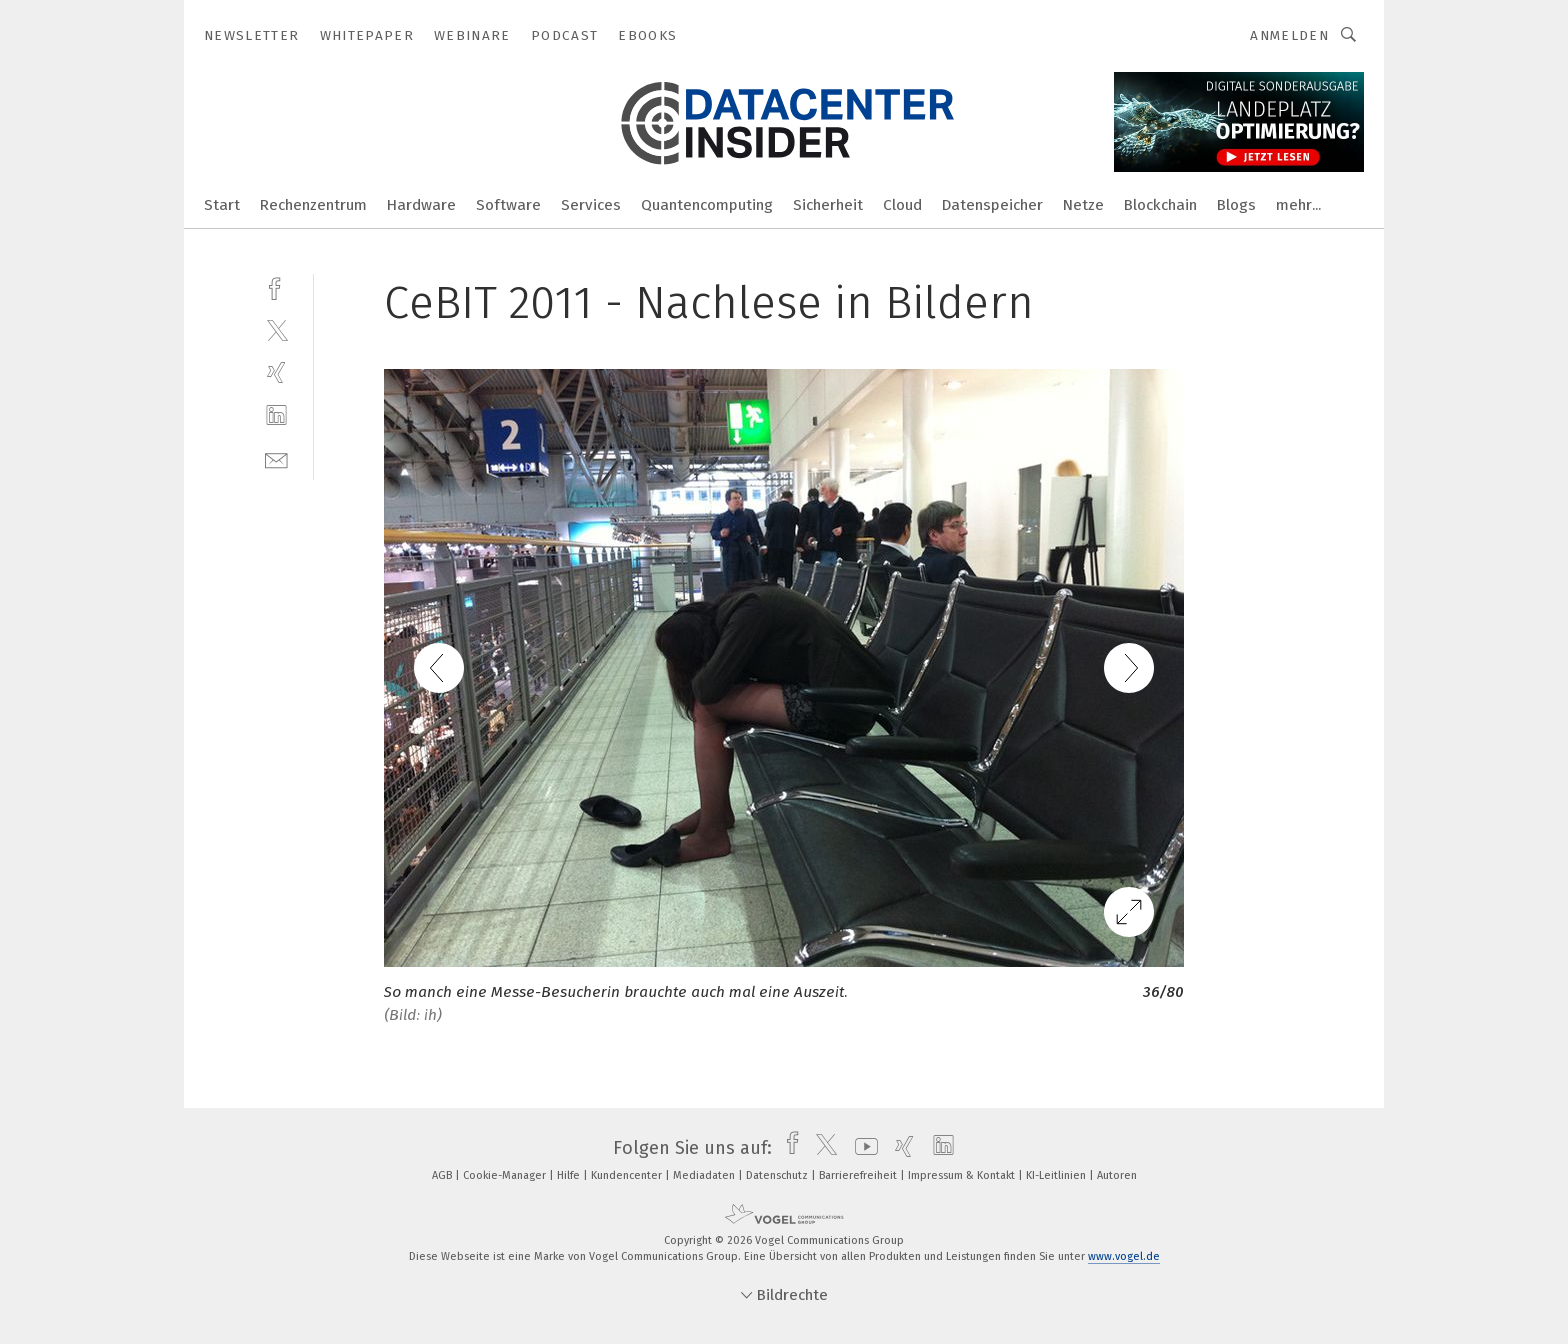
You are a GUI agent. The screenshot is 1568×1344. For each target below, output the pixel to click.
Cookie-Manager (506, 1175)
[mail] (276, 458)
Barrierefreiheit (859, 1175)
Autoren (1117, 1175)
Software (508, 205)
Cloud (902, 205)
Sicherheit (828, 205)
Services (591, 205)
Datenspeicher (992, 205)
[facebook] (276, 286)
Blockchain (1160, 205)
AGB (443, 1175)
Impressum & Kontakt (963, 1175)
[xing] (276, 372)
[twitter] (276, 329)
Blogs (1236, 205)
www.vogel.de (1124, 1256)
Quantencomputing (707, 205)
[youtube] (861, 1148)
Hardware (421, 205)
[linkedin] (276, 415)
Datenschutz (778, 1175)
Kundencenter (628, 1175)
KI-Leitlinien (1057, 1175)
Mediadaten (705, 1175)
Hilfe (570, 1175)
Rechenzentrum (313, 205)
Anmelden (1289, 35)
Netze (1083, 205)
